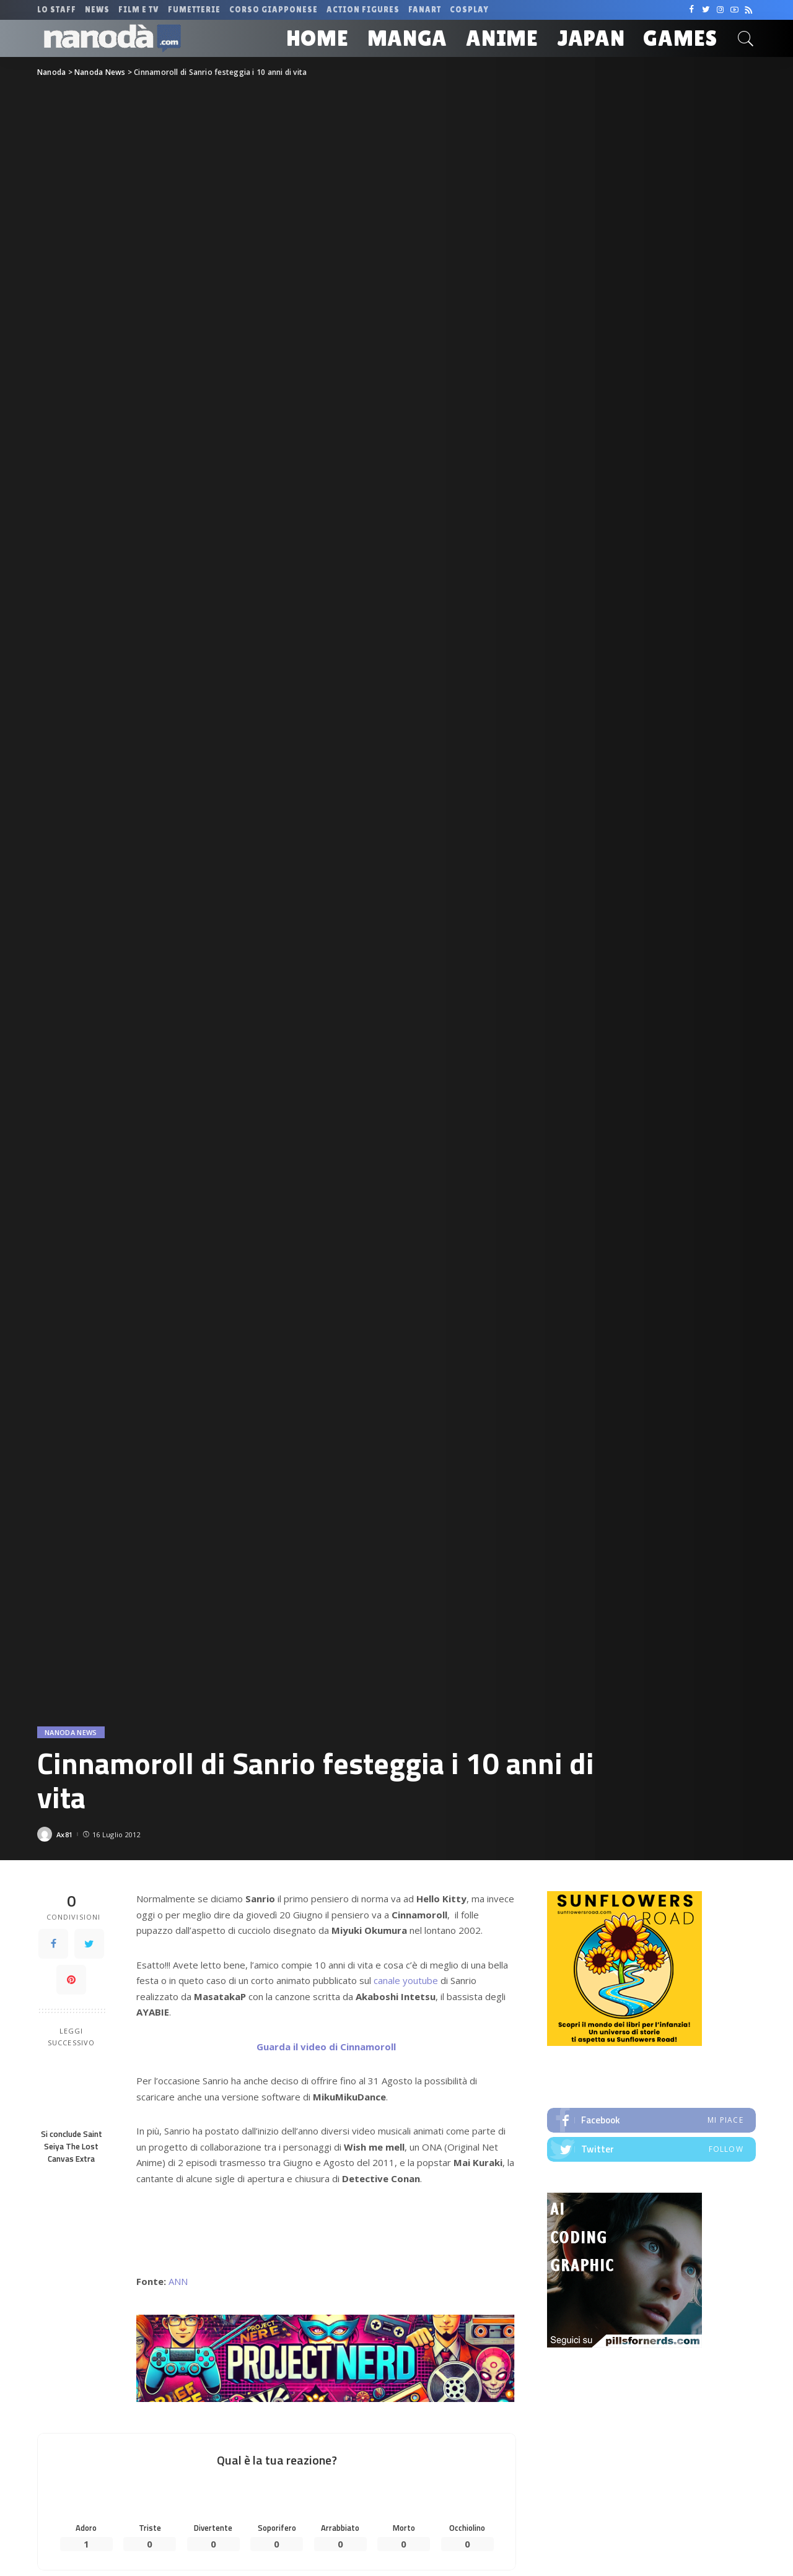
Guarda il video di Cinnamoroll (326, 2046)
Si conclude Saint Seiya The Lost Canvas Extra (71, 2146)
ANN (178, 2281)
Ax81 (64, 1834)
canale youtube (406, 1980)
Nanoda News (71, 1732)
